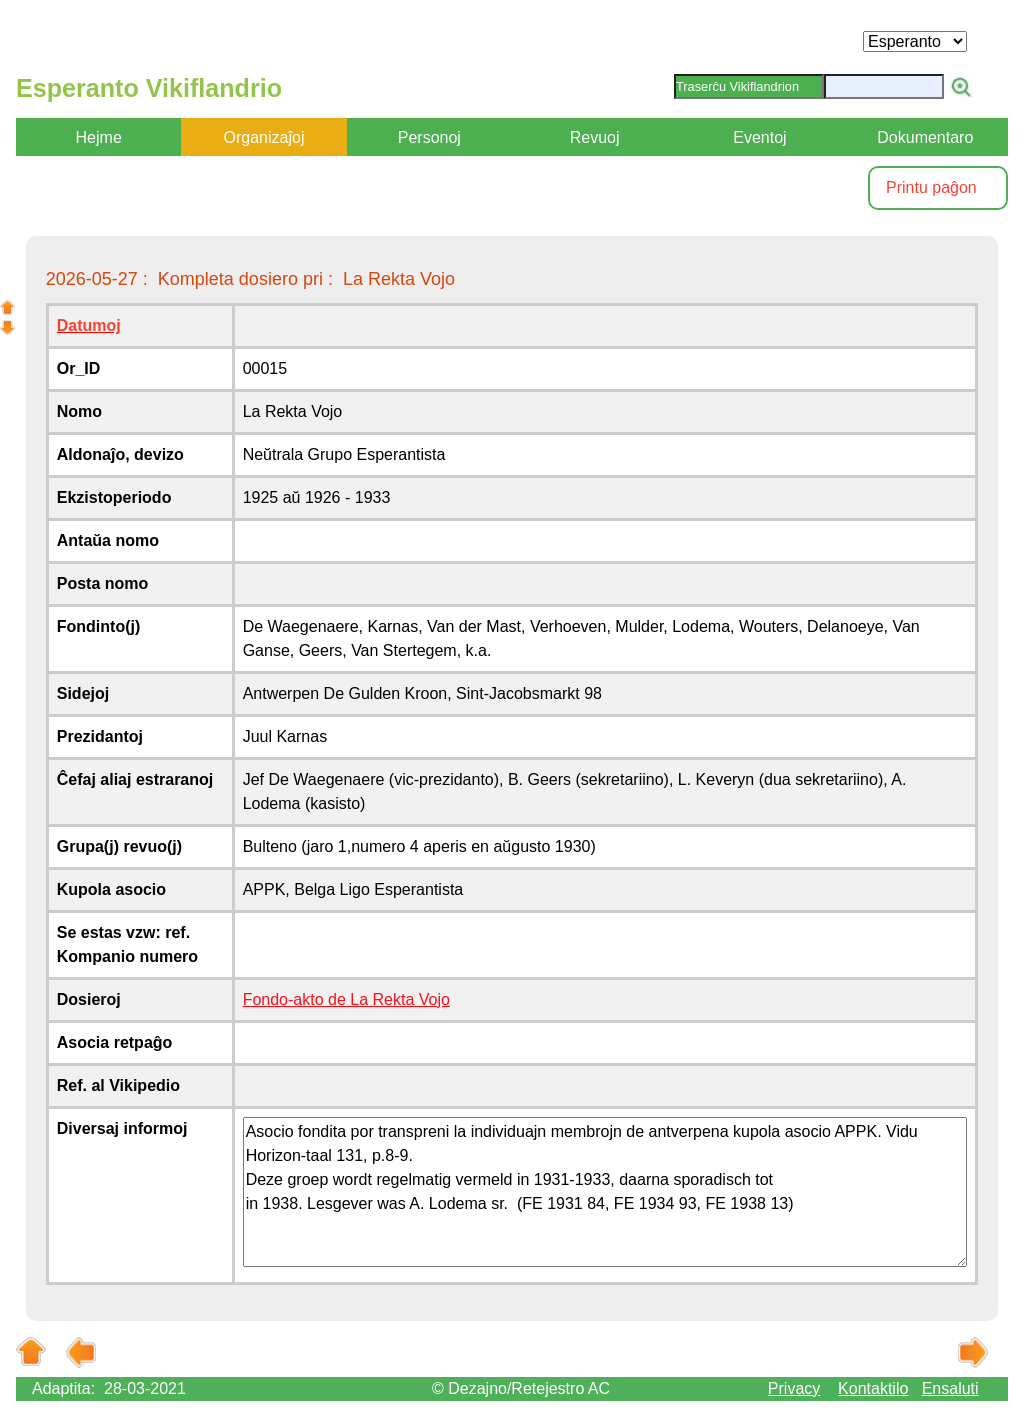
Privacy (794, 1388)
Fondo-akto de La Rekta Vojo (346, 999)
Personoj (429, 137)
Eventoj (759, 137)
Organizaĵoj (264, 137)
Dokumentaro (925, 137)
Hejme (99, 137)
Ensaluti (950, 1388)
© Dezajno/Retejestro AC (521, 1388)
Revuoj (595, 137)
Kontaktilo (873, 1388)
